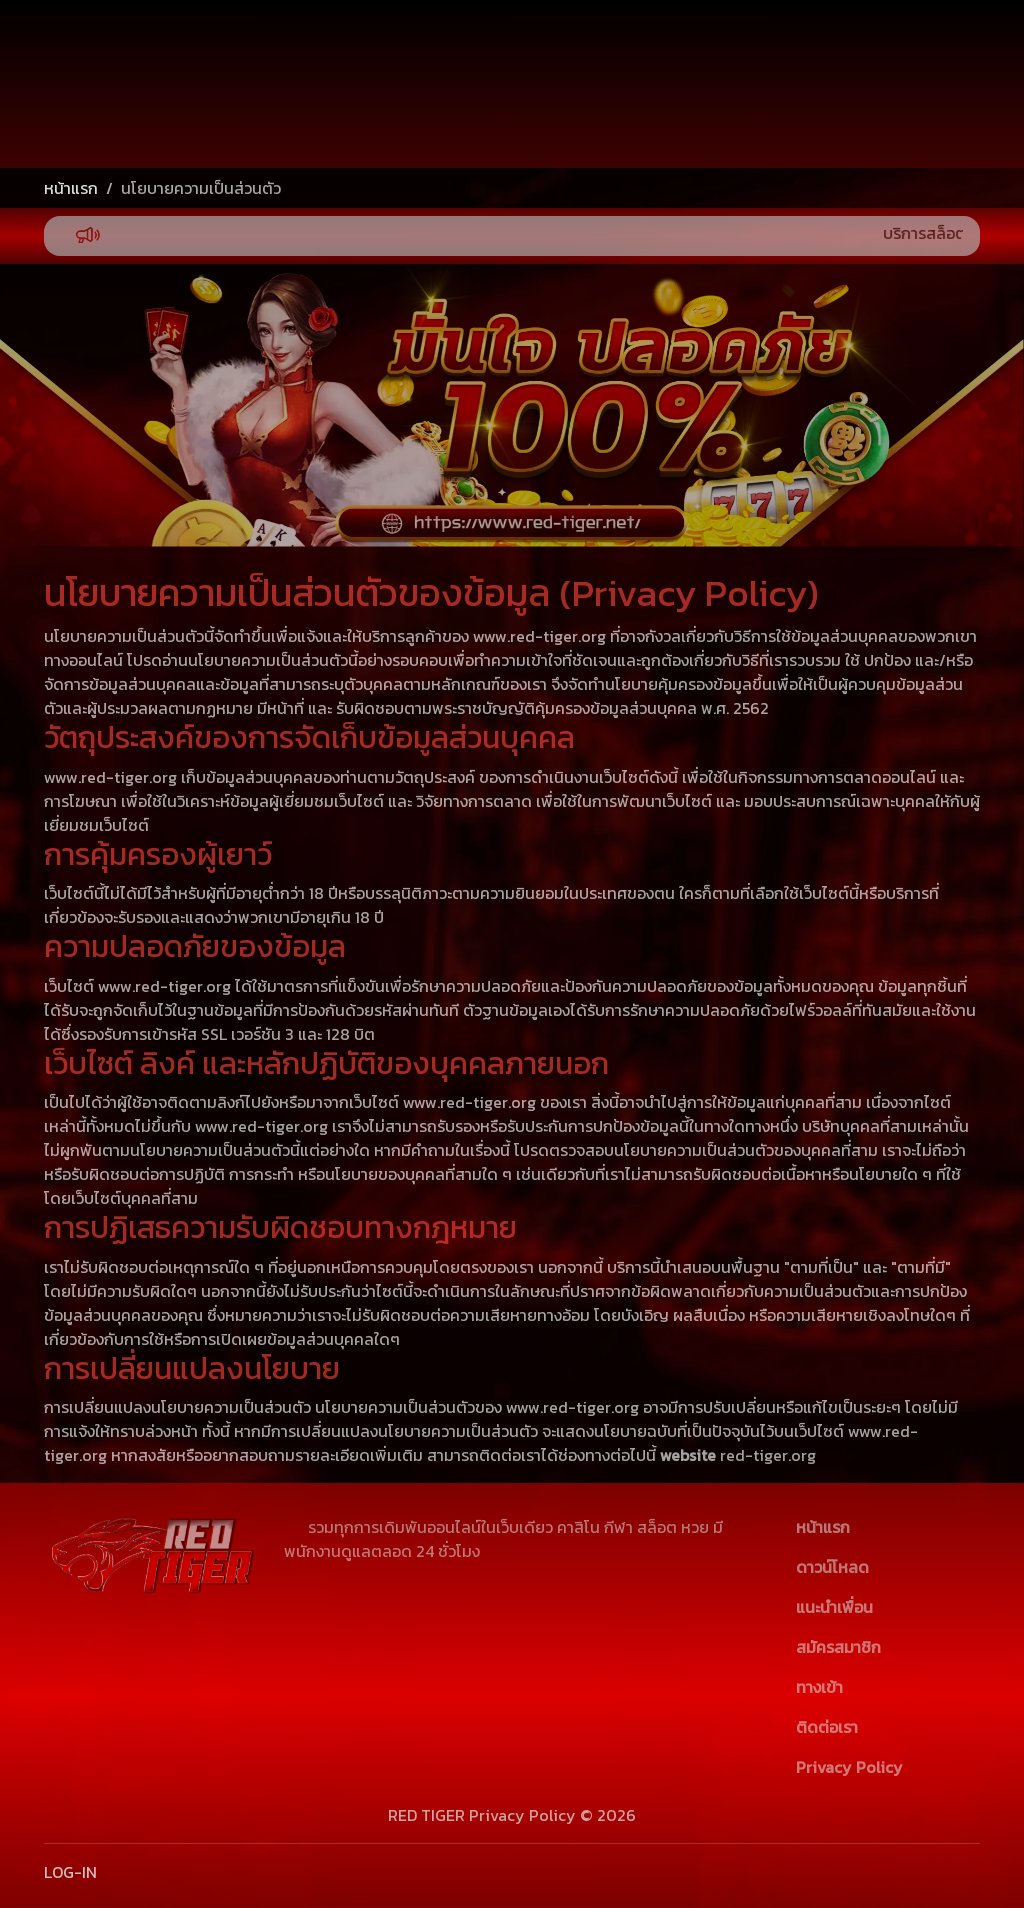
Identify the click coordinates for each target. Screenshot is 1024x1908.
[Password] (754, 120)
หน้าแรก (71, 188)
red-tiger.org (768, 1455)
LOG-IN (70, 1872)
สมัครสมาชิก (881, 119)
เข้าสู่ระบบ (881, 61)
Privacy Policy (849, 1767)
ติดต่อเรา (827, 1727)
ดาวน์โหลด (832, 1567)
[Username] (754, 73)
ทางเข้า (819, 1687)
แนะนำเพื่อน (834, 1607)
